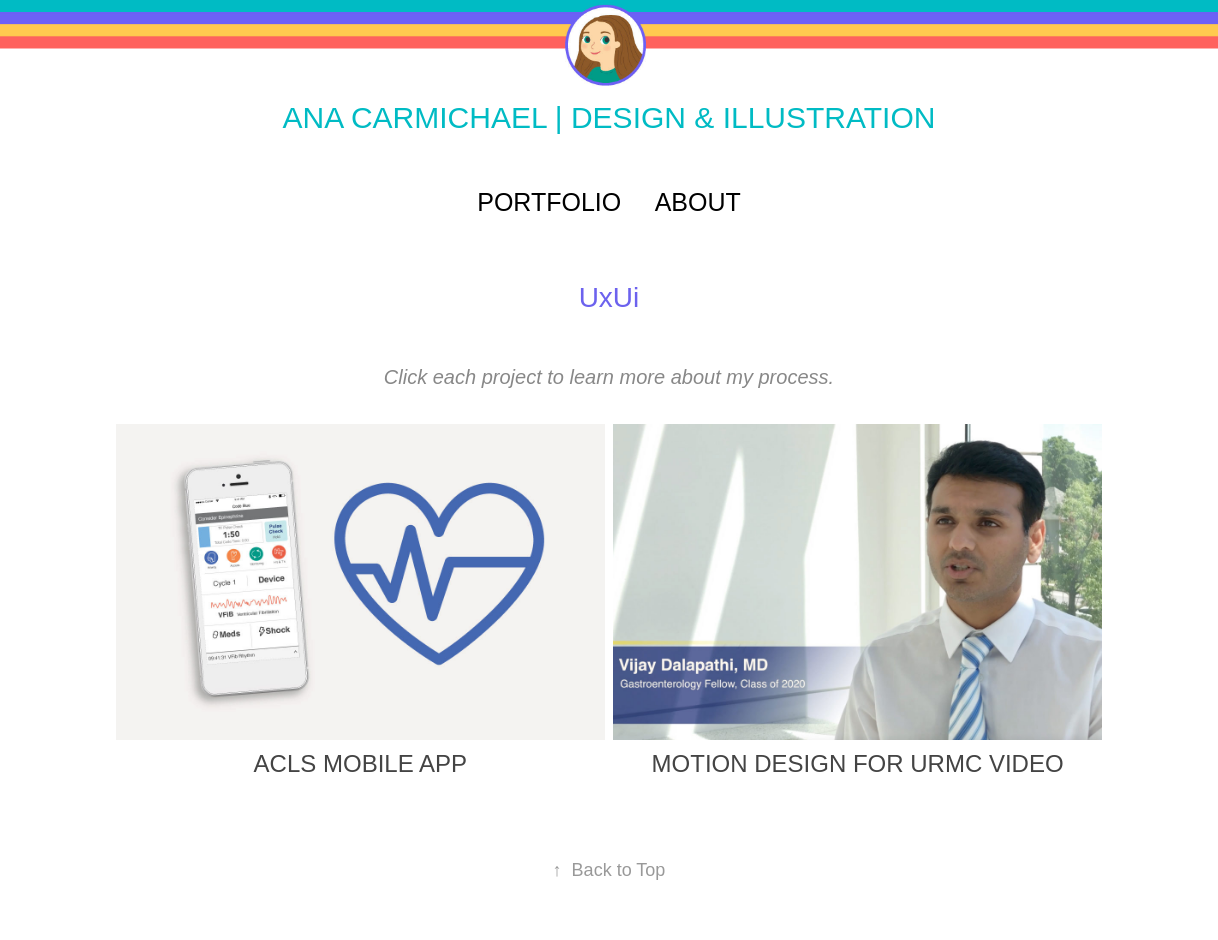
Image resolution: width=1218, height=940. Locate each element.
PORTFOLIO (549, 202)
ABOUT (698, 202)
